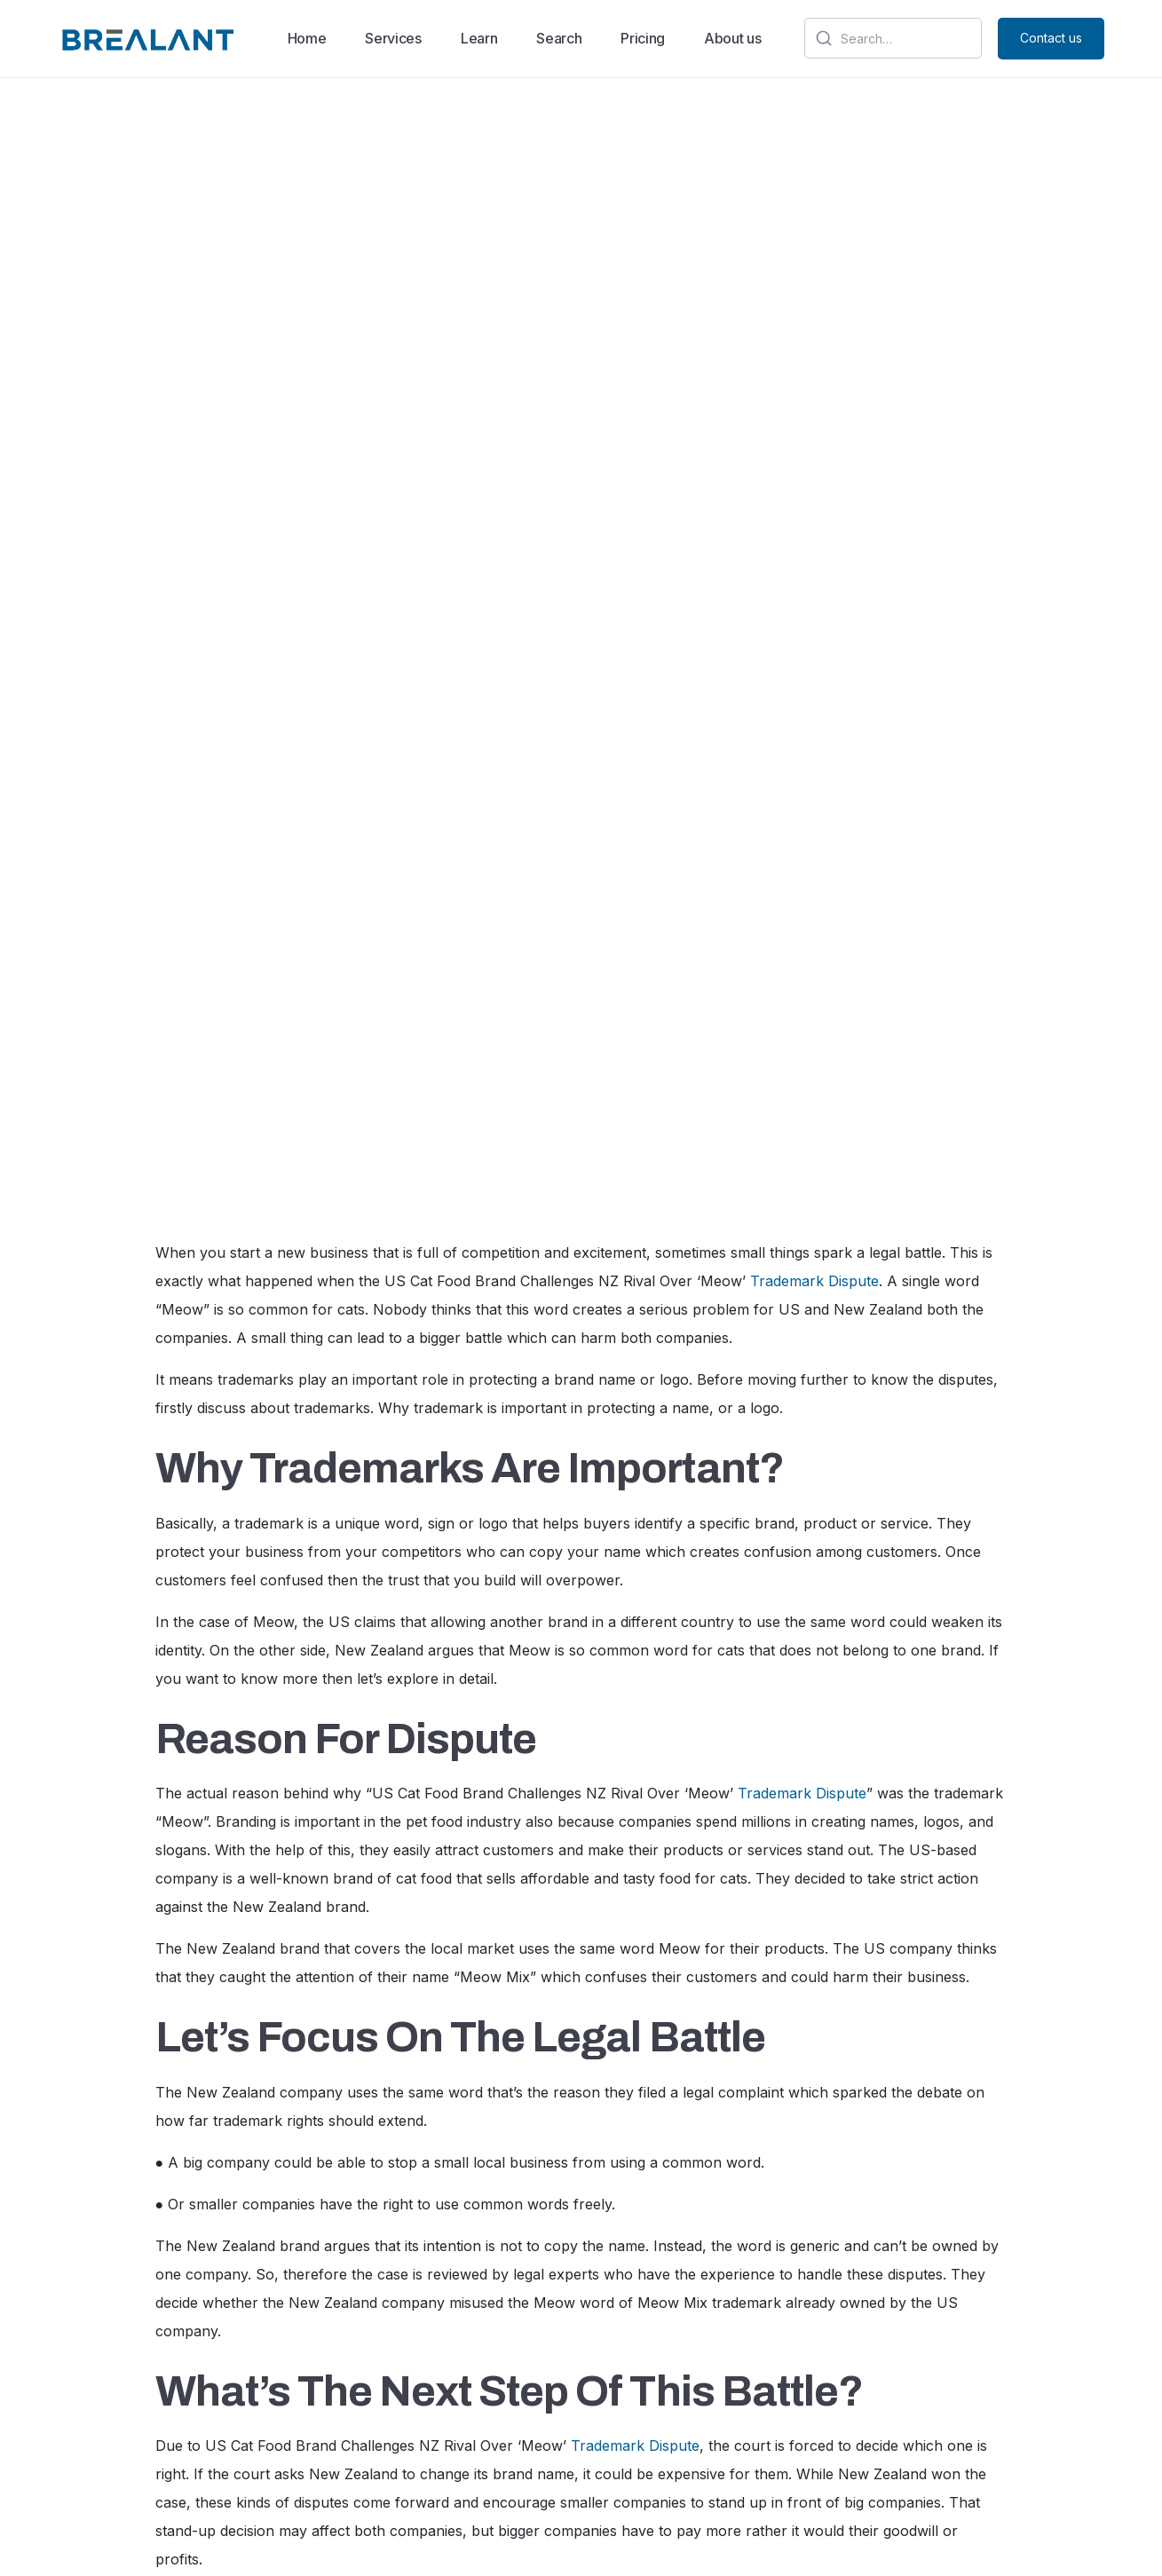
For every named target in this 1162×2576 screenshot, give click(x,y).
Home (307, 38)
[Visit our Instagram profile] (953, 2414)
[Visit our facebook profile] (989, 2414)
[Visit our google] (854, 2414)
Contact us (1051, 37)
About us (732, 38)
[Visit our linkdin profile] (884, 2413)
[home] (146, 39)
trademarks (435, 2162)
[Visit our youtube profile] (1023, 2417)
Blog (628, 2414)
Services (393, 38)
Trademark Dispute (814, 445)
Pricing (643, 38)
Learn (479, 38)
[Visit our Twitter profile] (917, 2414)
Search (558, 38)
